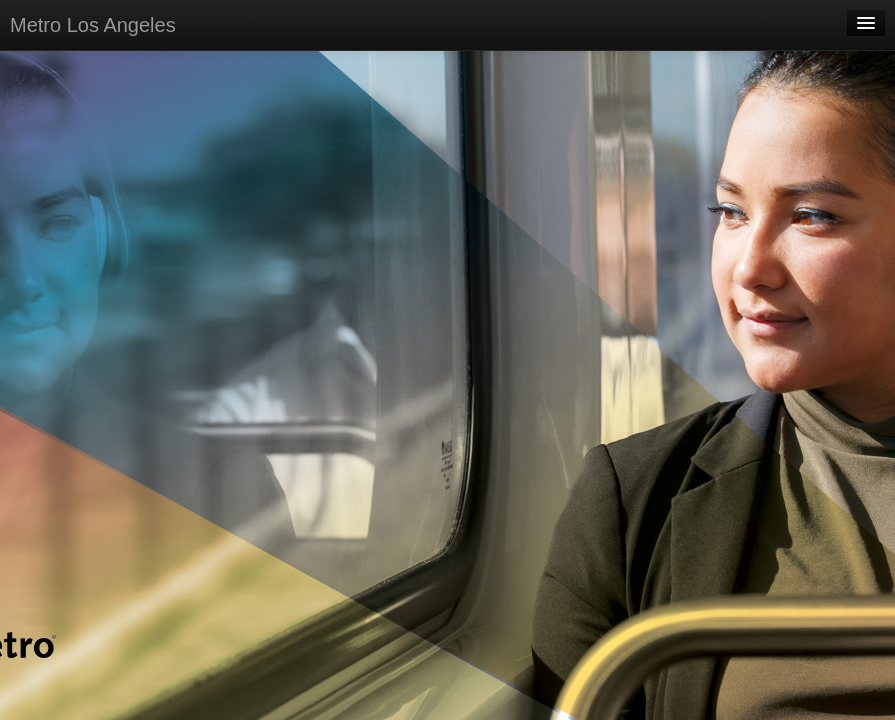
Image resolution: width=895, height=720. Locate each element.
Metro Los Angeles (93, 25)
